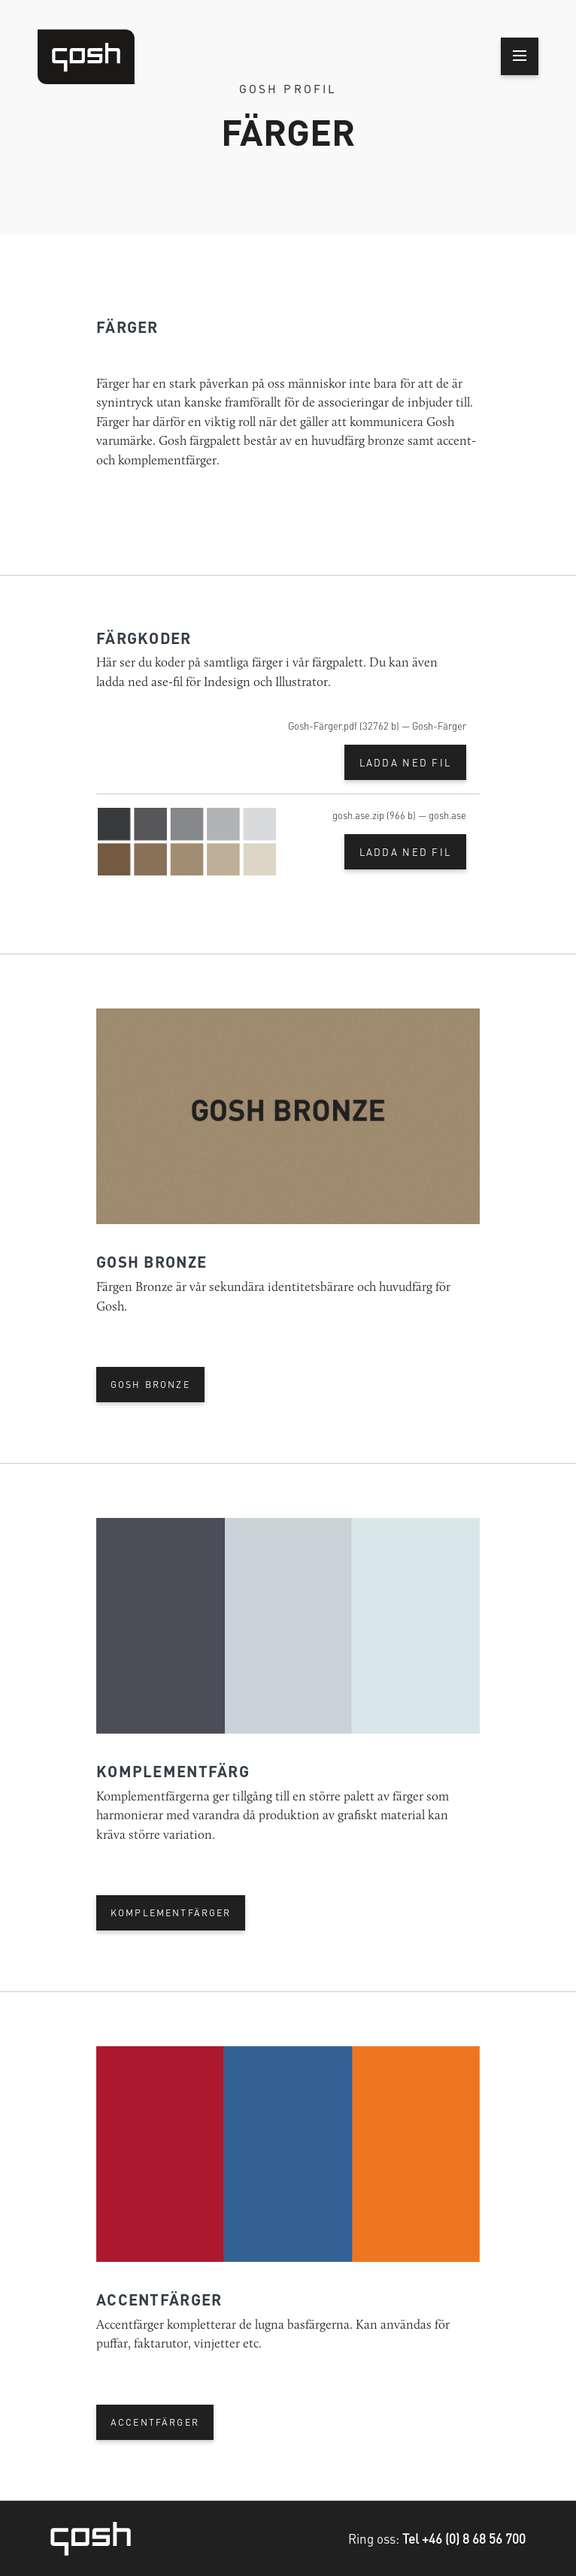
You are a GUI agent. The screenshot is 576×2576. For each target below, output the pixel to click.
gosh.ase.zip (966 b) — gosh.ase (399, 815)
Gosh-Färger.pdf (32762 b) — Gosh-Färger (377, 725)
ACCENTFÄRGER (155, 2422)
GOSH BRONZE (150, 1384)
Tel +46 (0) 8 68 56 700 (464, 2538)
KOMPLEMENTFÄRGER (171, 1912)
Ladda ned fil (405, 762)
